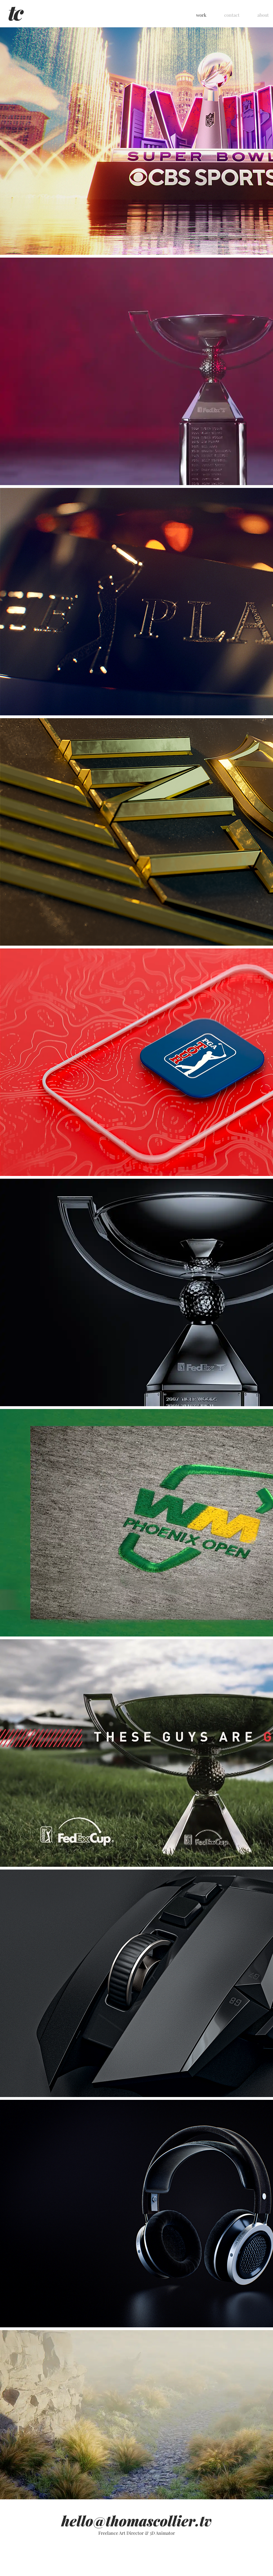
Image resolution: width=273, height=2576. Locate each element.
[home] (16, 14)
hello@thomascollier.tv (136, 2520)
